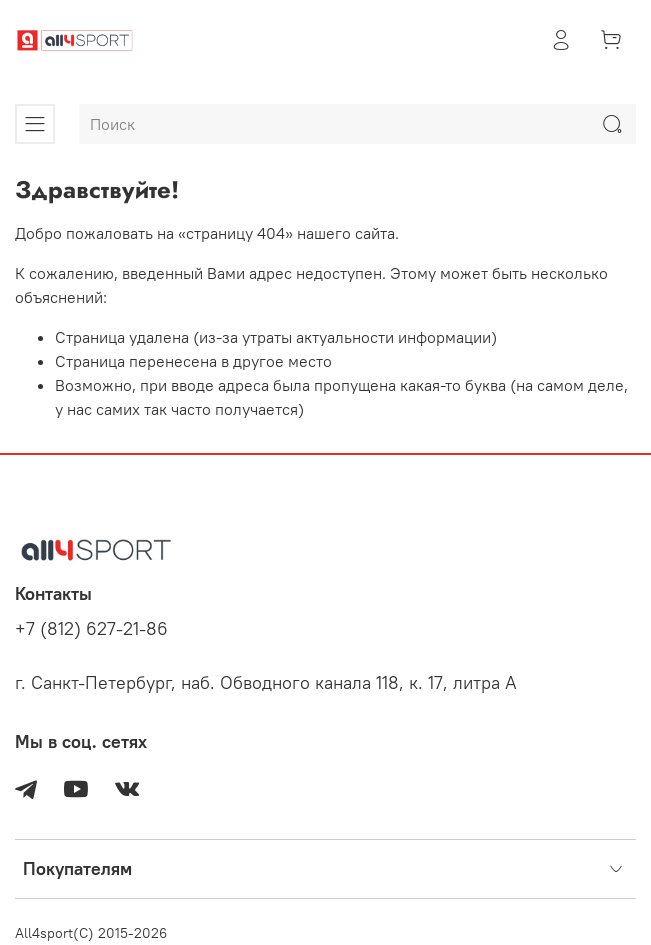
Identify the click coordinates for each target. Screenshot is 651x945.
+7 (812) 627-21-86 (91, 629)
